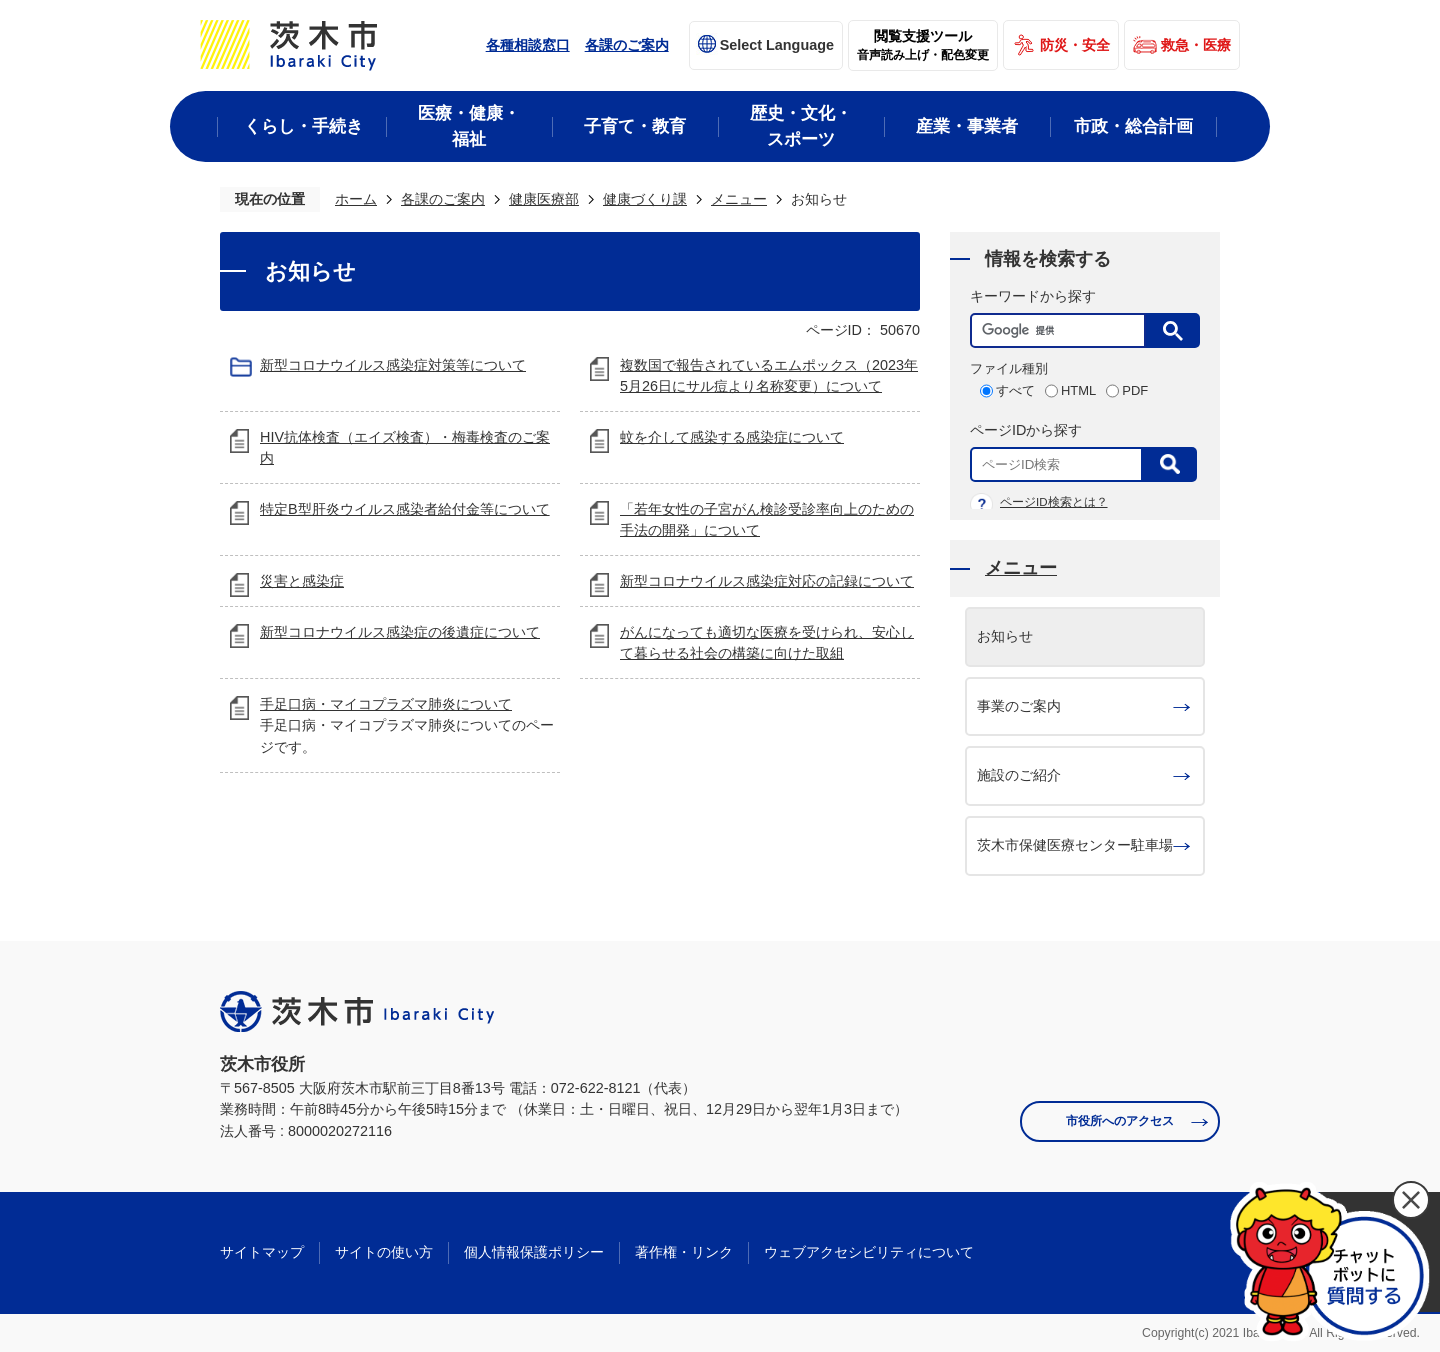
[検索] (1063, 330)
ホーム (356, 199)
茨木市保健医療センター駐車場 (1075, 845)
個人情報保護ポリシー (534, 1252)
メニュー (739, 199)
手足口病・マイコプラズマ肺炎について (386, 704)
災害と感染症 (302, 581)
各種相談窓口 (528, 45)
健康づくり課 (645, 199)
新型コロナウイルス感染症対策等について (393, 365)
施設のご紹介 (1019, 775)
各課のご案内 (627, 45)
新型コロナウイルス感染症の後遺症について (400, 632)
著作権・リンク (684, 1252)
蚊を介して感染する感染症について (732, 437)
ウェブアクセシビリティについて (869, 1252)
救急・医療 (1196, 45)
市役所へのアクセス (1120, 1121)
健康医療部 (544, 199)
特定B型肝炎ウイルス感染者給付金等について (405, 509)
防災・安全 (1075, 45)
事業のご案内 (1019, 706)
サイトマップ (262, 1252)
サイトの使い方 (384, 1252)
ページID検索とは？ (1054, 502)
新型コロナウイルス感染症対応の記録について (767, 581)
